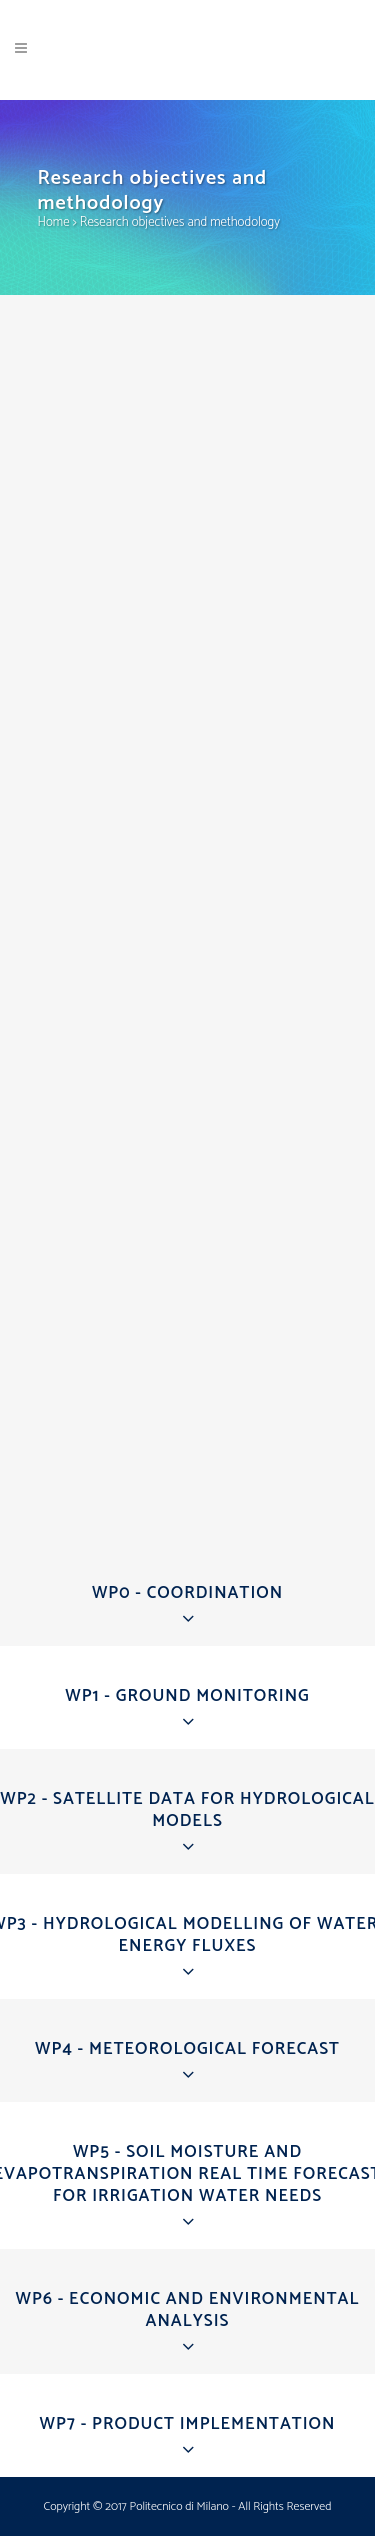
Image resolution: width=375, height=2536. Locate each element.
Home (54, 222)
